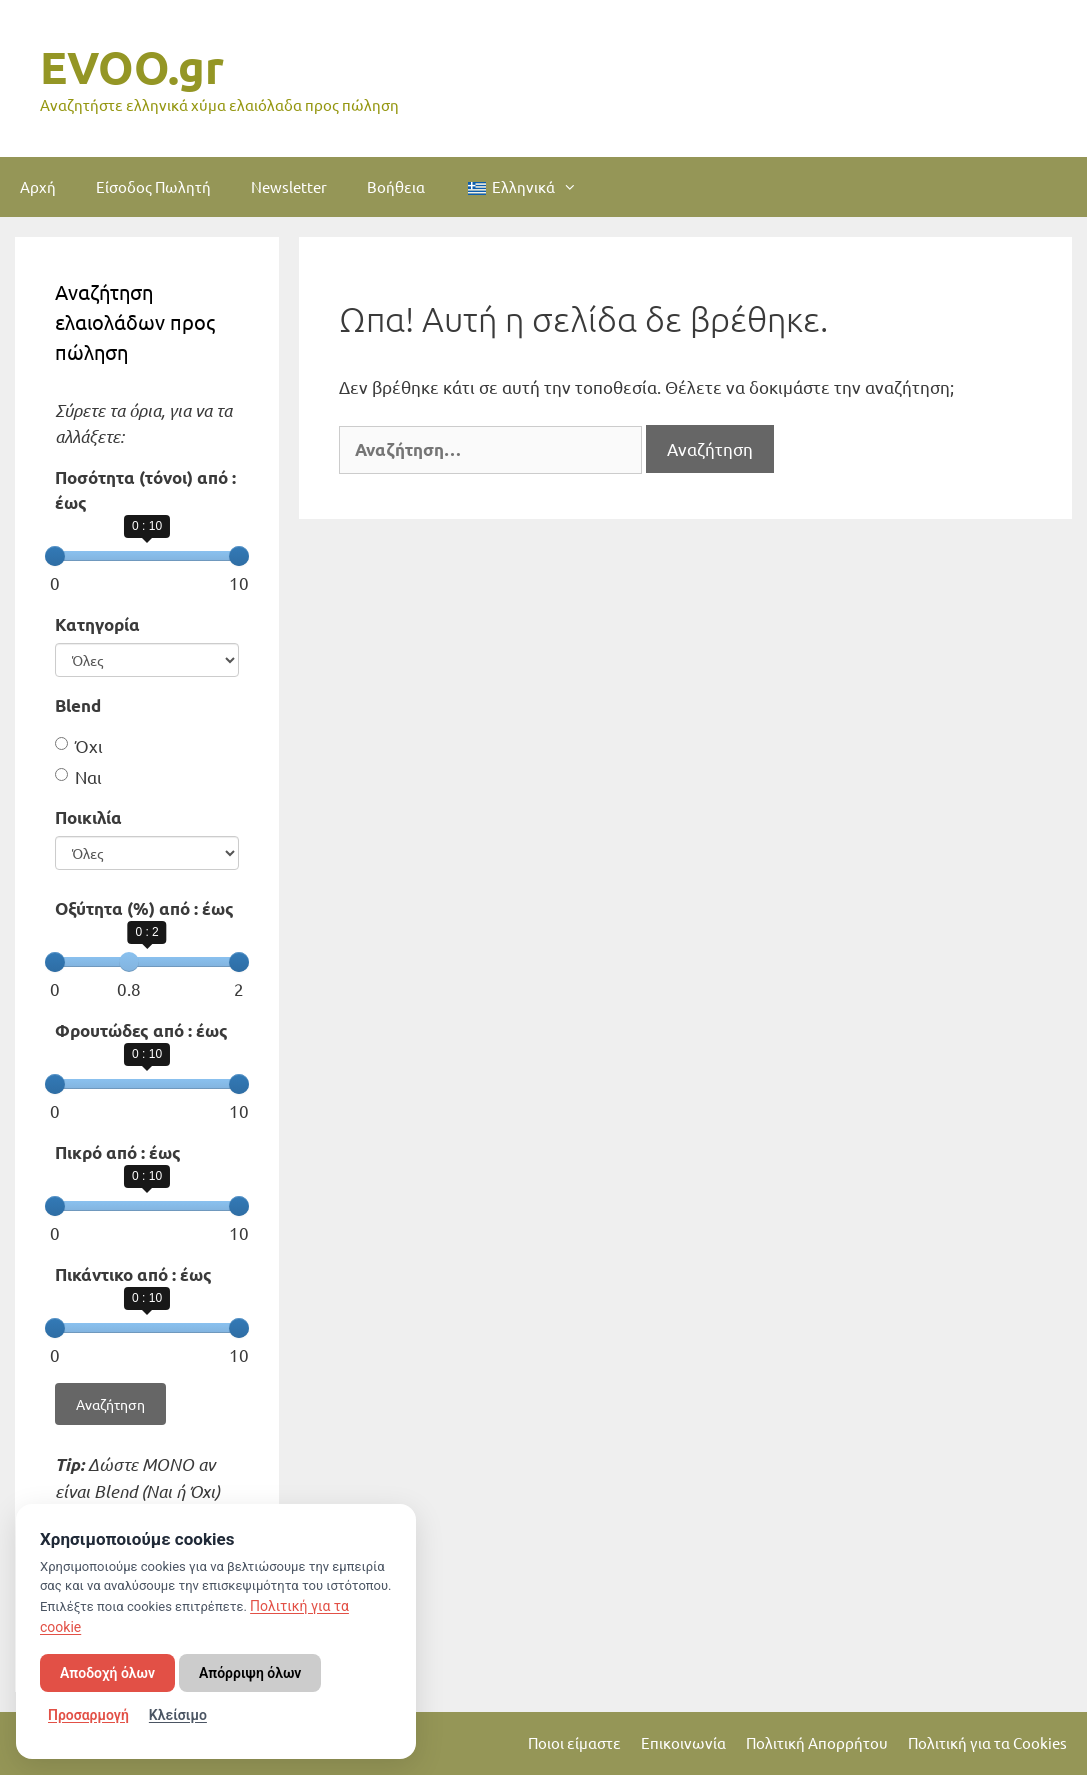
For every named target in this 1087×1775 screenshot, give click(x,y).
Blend (78, 705)
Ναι (78, 776)
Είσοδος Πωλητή (153, 186)
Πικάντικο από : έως (133, 1274)
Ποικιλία (88, 817)
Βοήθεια (396, 186)
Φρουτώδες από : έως (141, 1030)
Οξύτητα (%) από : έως (144, 908)
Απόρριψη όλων (250, 1673)
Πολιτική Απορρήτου (817, 1742)
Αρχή (38, 186)
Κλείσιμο (178, 1715)
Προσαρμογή (88, 1715)
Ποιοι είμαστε (574, 1742)
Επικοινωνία (683, 1742)
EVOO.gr (132, 67)
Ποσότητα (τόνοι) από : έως (145, 490)
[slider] (55, 556)
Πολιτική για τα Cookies (987, 1742)
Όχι (79, 745)
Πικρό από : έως (118, 1152)
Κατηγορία (97, 624)
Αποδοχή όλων (107, 1673)
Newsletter (289, 186)
